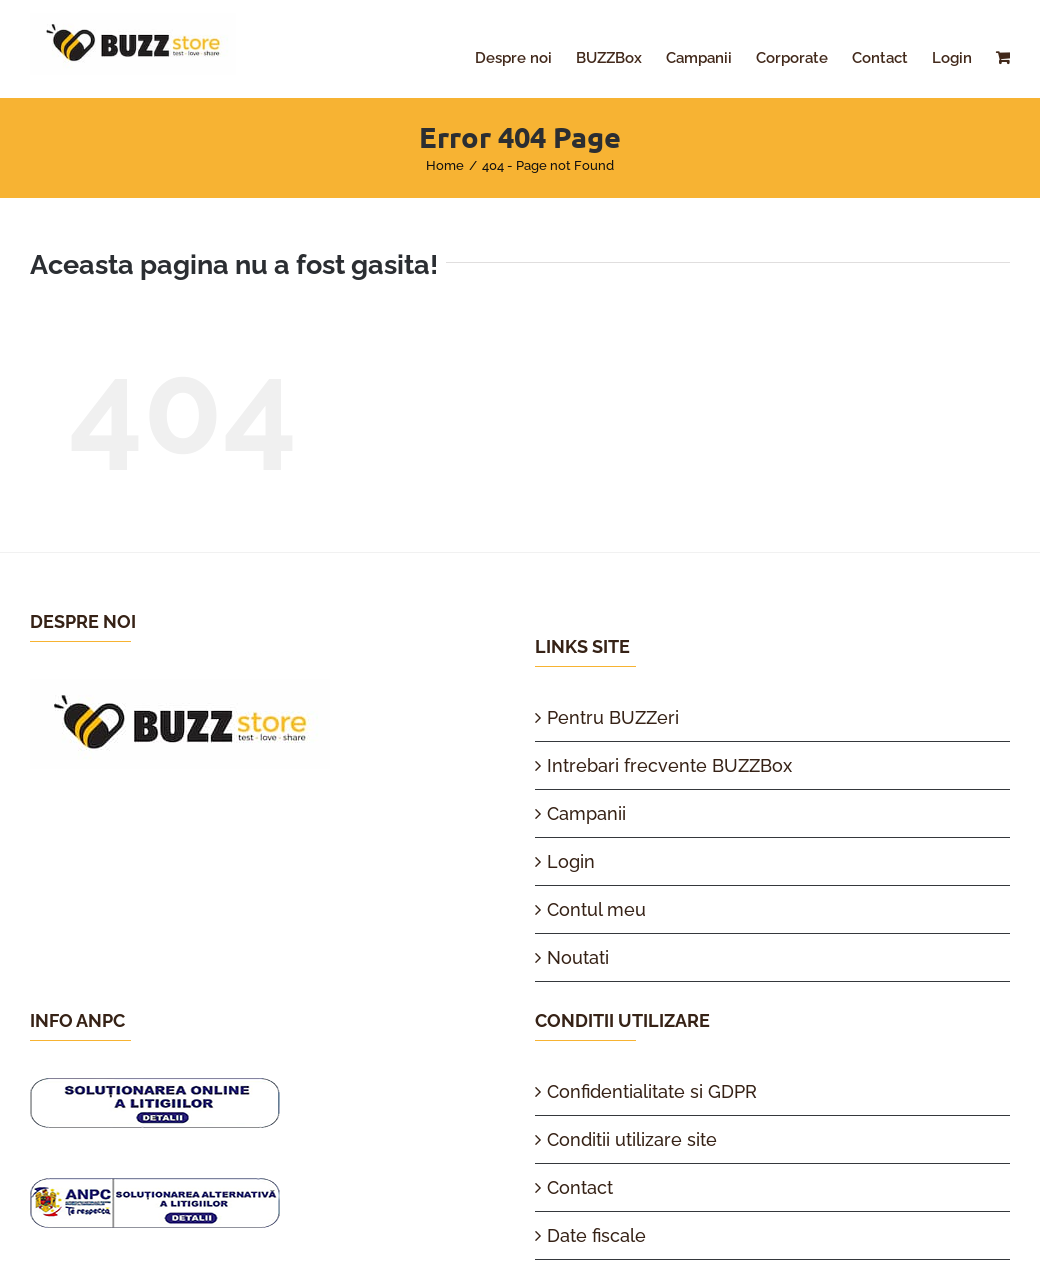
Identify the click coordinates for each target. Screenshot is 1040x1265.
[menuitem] (525, 58)
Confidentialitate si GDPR (652, 1091)
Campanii (586, 813)
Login (571, 861)
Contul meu (596, 909)
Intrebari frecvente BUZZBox (669, 765)
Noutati (578, 957)
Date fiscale (596, 1235)
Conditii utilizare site (632, 1139)
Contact (580, 1187)
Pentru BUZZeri (613, 717)
